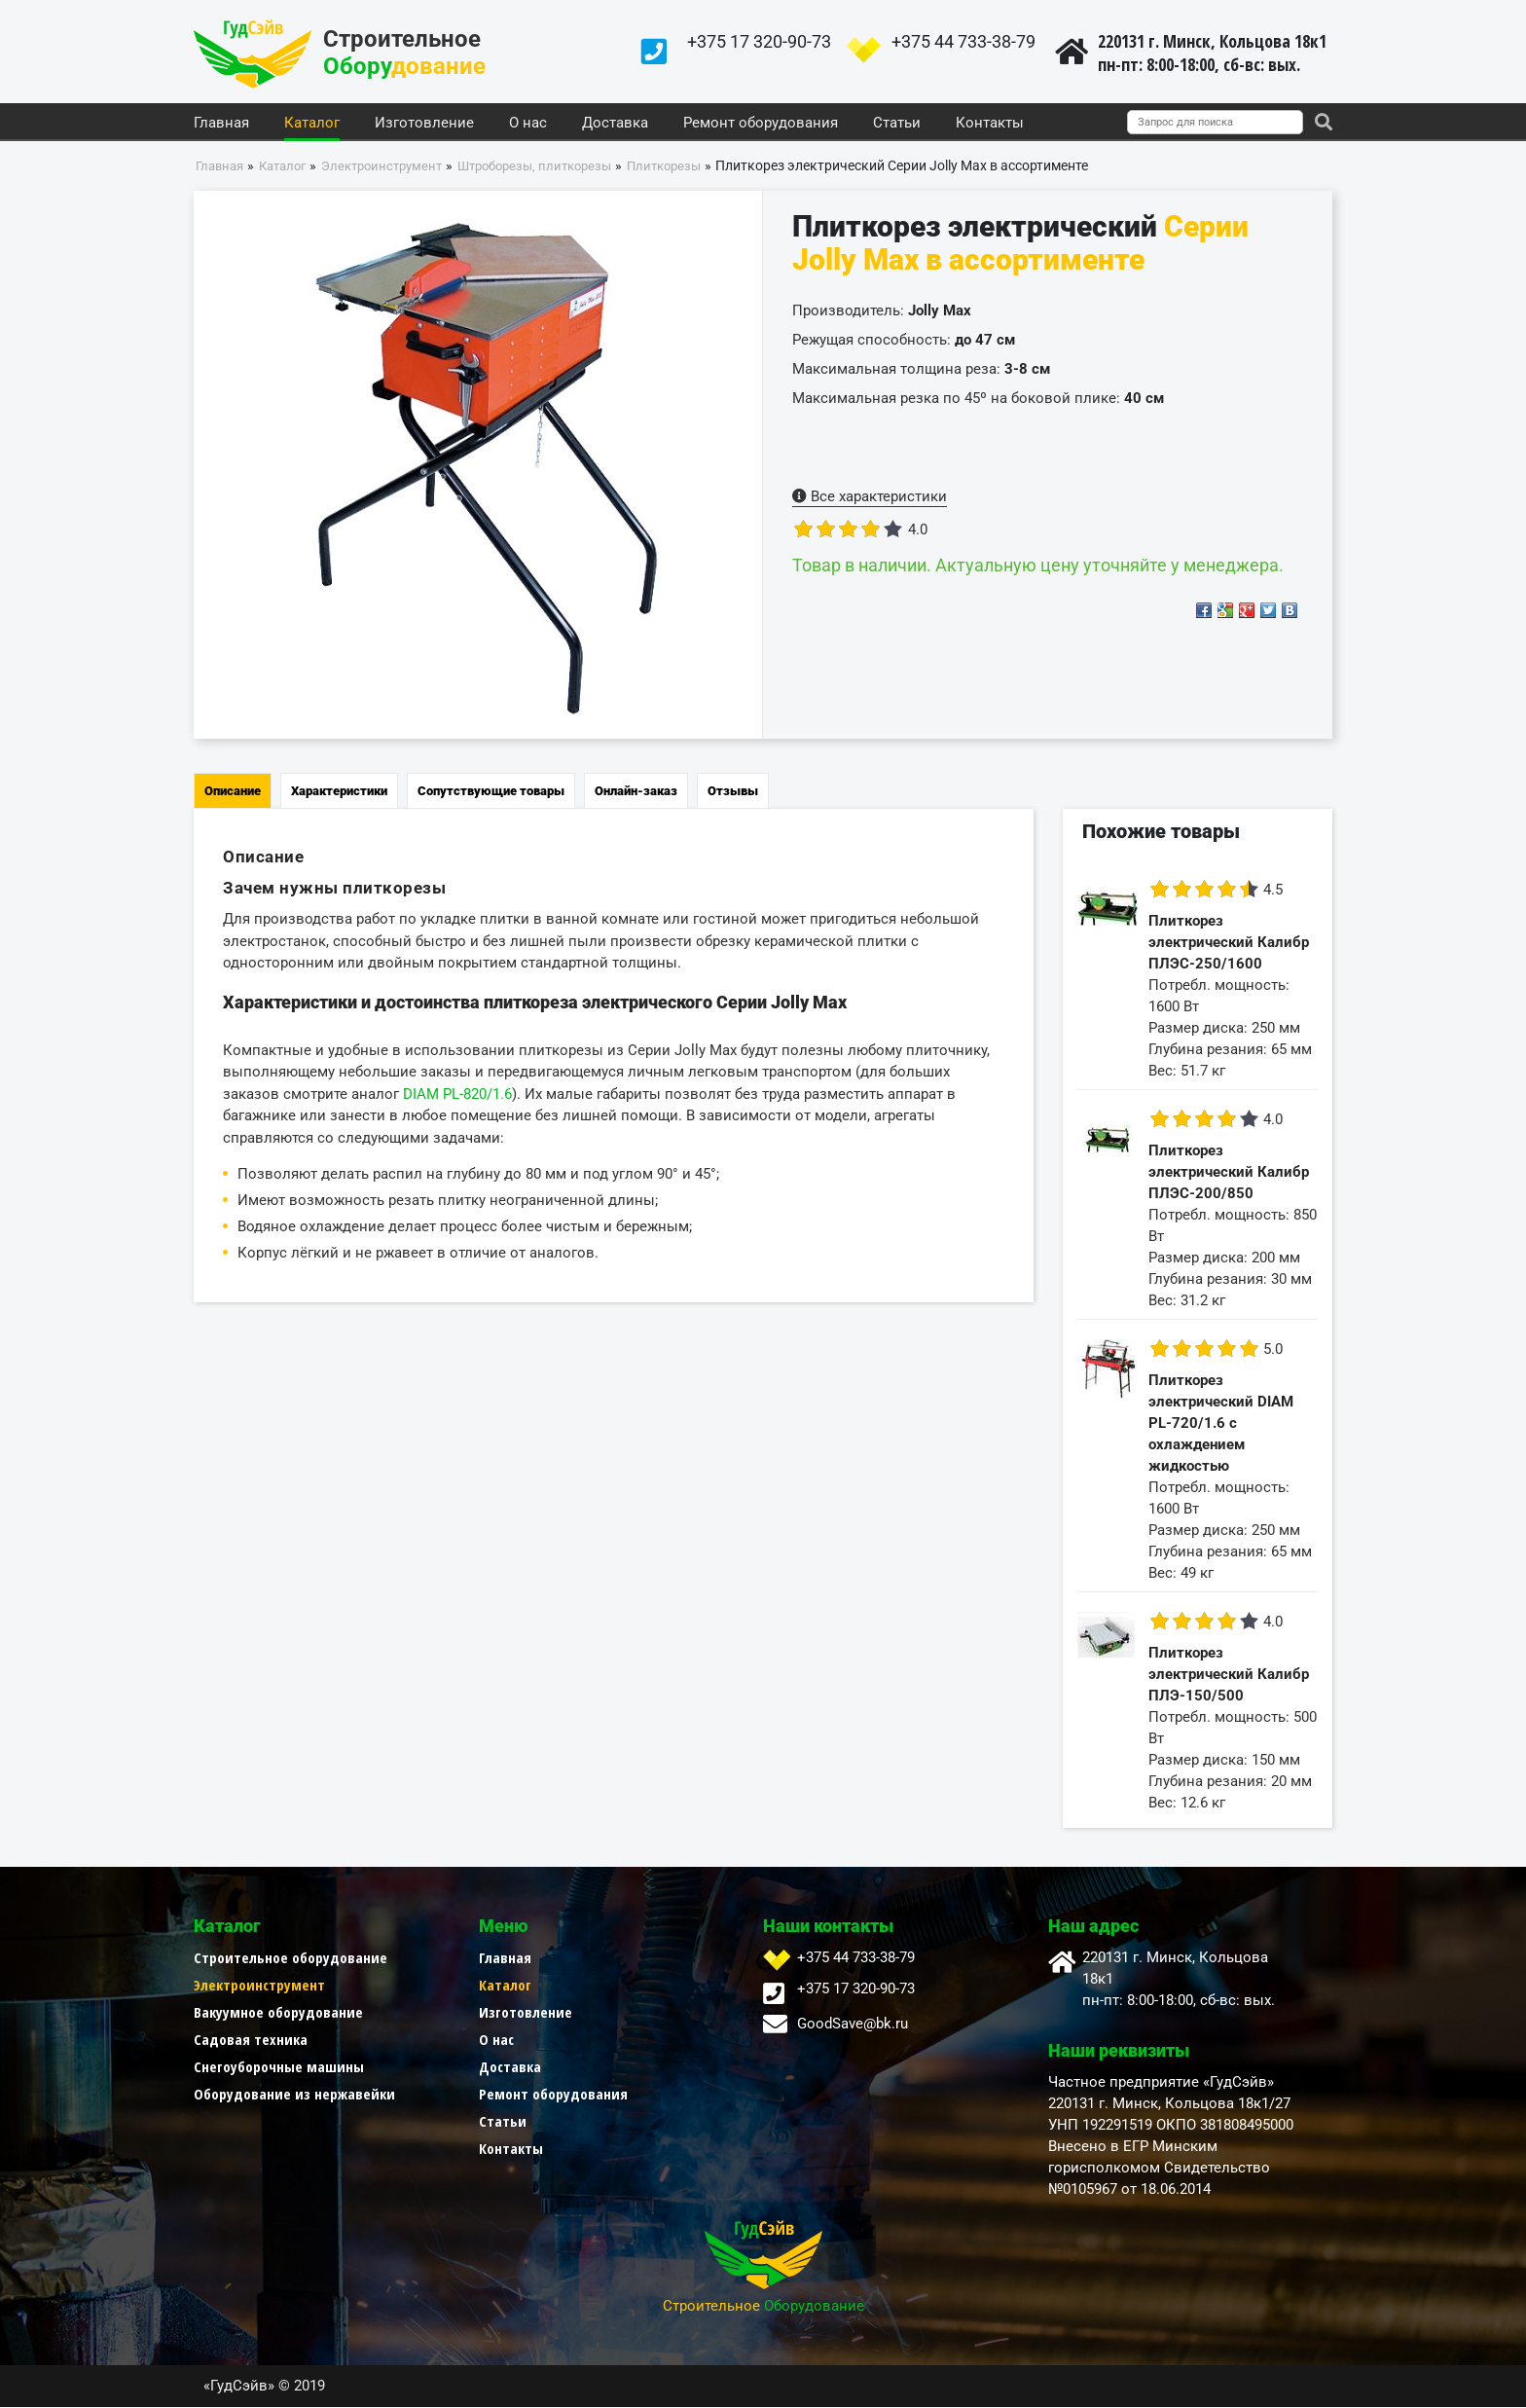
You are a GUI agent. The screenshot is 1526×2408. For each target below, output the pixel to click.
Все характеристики (869, 497)
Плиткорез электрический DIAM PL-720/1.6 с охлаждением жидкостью (1220, 1424)
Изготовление (424, 123)
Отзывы (733, 791)
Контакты (990, 123)
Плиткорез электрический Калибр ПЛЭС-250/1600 (1228, 943)
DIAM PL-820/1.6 (457, 1094)
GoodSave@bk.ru (852, 2024)
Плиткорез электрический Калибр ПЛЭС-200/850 (1228, 1173)
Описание (232, 791)
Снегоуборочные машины (279, 2067)
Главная (221, 123)
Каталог (312, 123)
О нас (528, 123)
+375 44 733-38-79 (963, 41)
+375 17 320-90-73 (759, 41)
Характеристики (339, 791)
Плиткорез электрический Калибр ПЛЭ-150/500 (1228, 1675)
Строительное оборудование (290, 1958)
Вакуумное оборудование (278, 2013)
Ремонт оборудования (760, 123)
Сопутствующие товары (491, 791)
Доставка (615, 123)
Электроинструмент (259, 1985)
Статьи (897, 123)
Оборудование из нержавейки (294, 2094)
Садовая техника (251, 2040)
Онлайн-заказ (636, 791)
